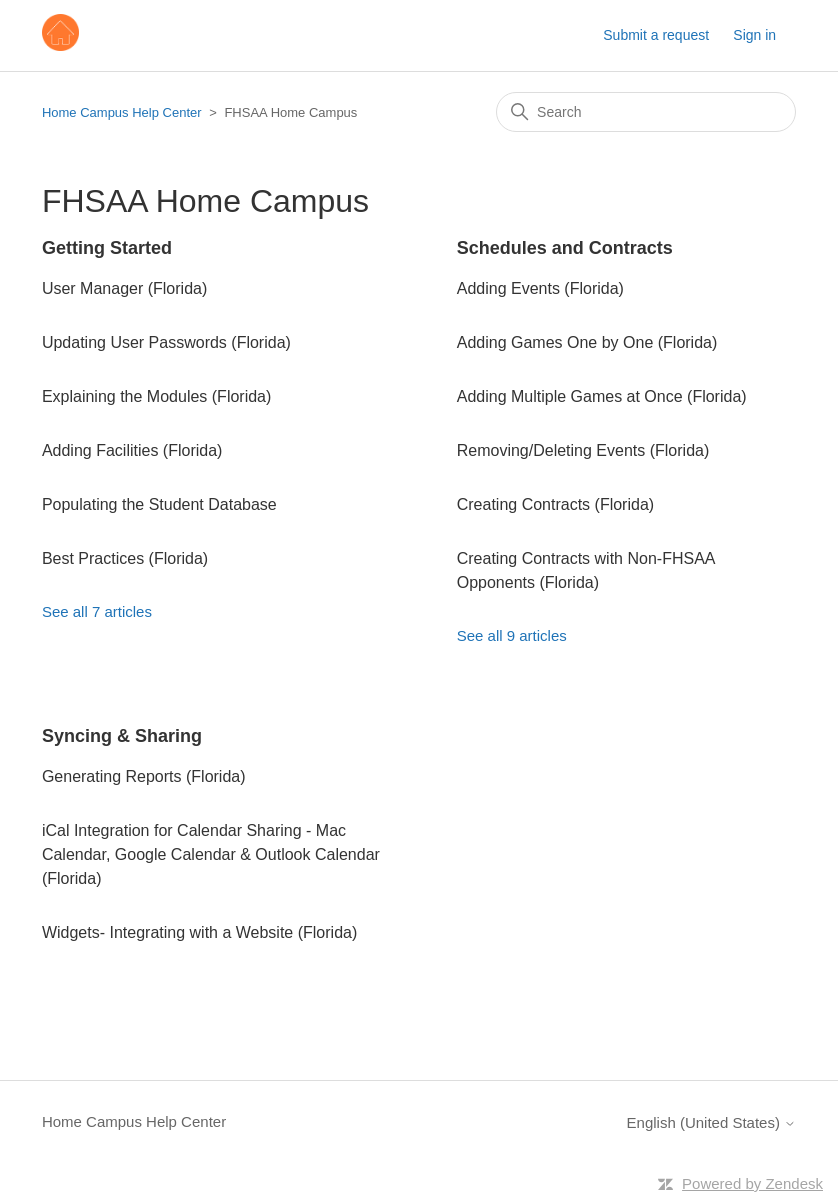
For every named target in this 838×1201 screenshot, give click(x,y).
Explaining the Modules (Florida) (156, 396)
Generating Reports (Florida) (144, 776)
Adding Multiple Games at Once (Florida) (602, 396)
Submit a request (656, 35)
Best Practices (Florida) (125, 558)
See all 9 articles (512, 635)
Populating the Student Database (159, 504)
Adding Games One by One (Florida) (587, 342)
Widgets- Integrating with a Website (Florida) (199, 932)
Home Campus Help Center (122, 112)
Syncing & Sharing (122, 736)
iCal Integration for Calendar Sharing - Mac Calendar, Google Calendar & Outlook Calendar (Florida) (211, 854)
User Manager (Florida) (124, 288)
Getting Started (107, 248)
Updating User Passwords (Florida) (166, 342)
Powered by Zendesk (752, 1183)
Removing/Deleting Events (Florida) (583, 450)
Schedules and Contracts (565, 248)
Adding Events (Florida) (540, 288)
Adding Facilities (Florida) (132, 450)
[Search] (646, 112)
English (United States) (712, 1122)
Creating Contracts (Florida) (555, 504)
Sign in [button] (754, 35)
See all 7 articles (97, 611)
